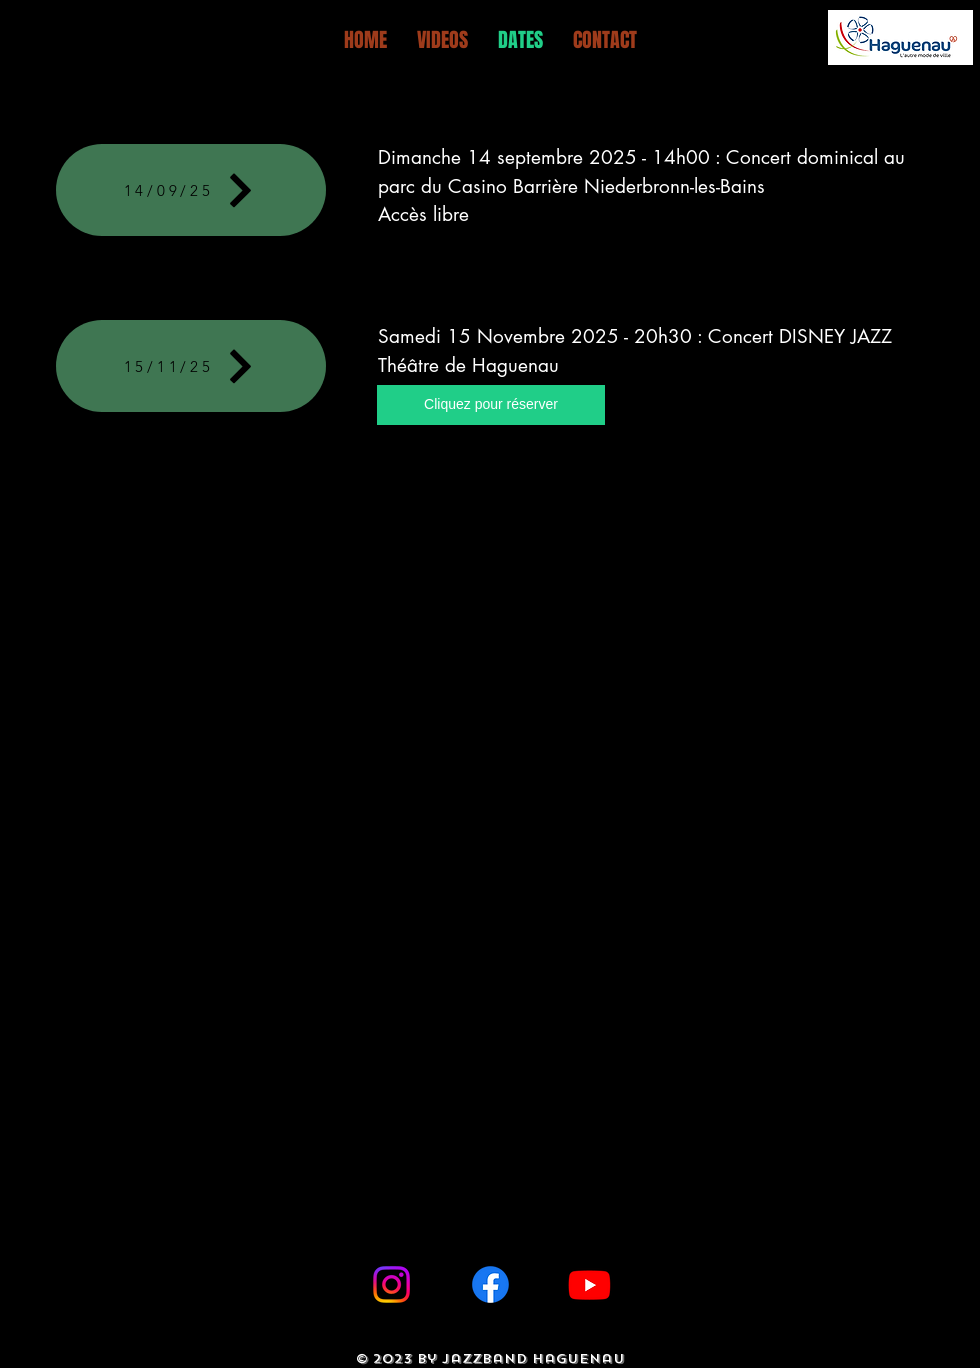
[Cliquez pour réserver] (491, 405)
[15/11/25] (191, 366)
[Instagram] (391, 1284)
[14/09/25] (191, 190)
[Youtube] (589, 1284)
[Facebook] (490, 1284)
